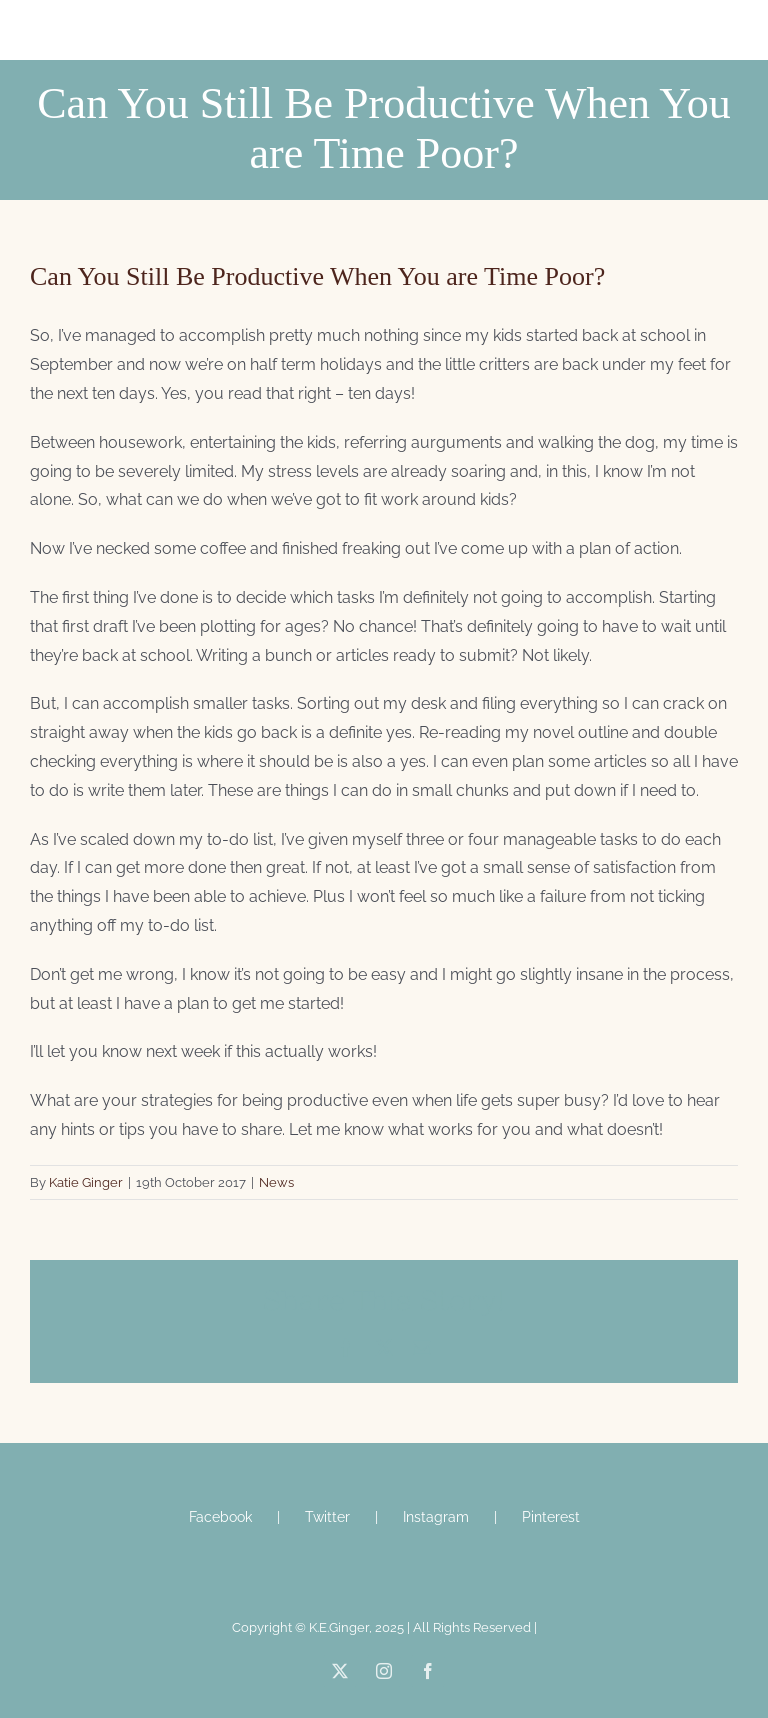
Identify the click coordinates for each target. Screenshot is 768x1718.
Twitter (327, 1517)
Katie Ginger (86, 1182)
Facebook (220, 1517)
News (276, 1182)
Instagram (436, 1517)
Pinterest (551, 1517)
